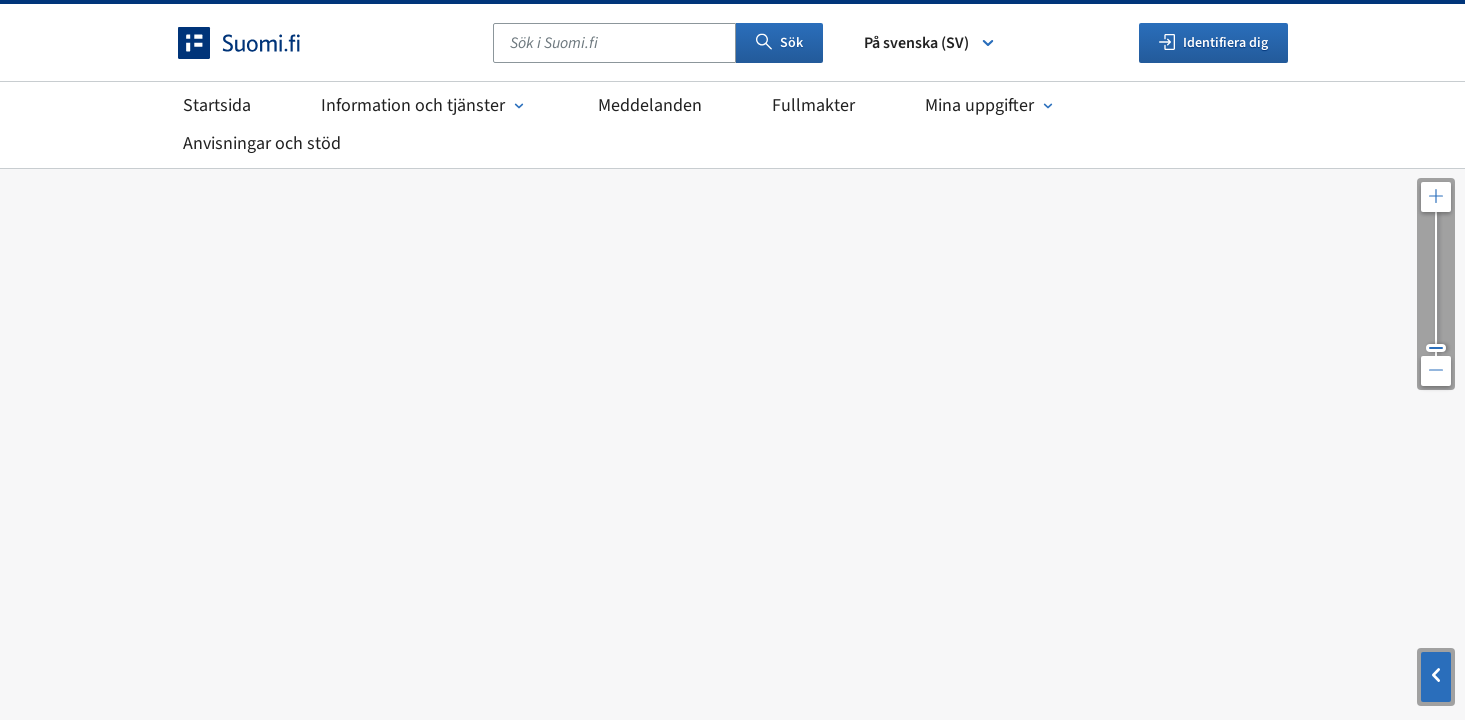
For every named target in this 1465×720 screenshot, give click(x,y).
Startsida (217, 105)
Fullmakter (813, 105)
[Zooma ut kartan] (1436, 371)
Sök (779, 43)
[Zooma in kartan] (1436, 197)
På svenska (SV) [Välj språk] (930, 43)
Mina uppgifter (991, 105)
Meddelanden (650, 105)
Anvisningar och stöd (262, 143)
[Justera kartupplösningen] (1436, 284)
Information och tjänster (424, 105)
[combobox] (614, 43)
